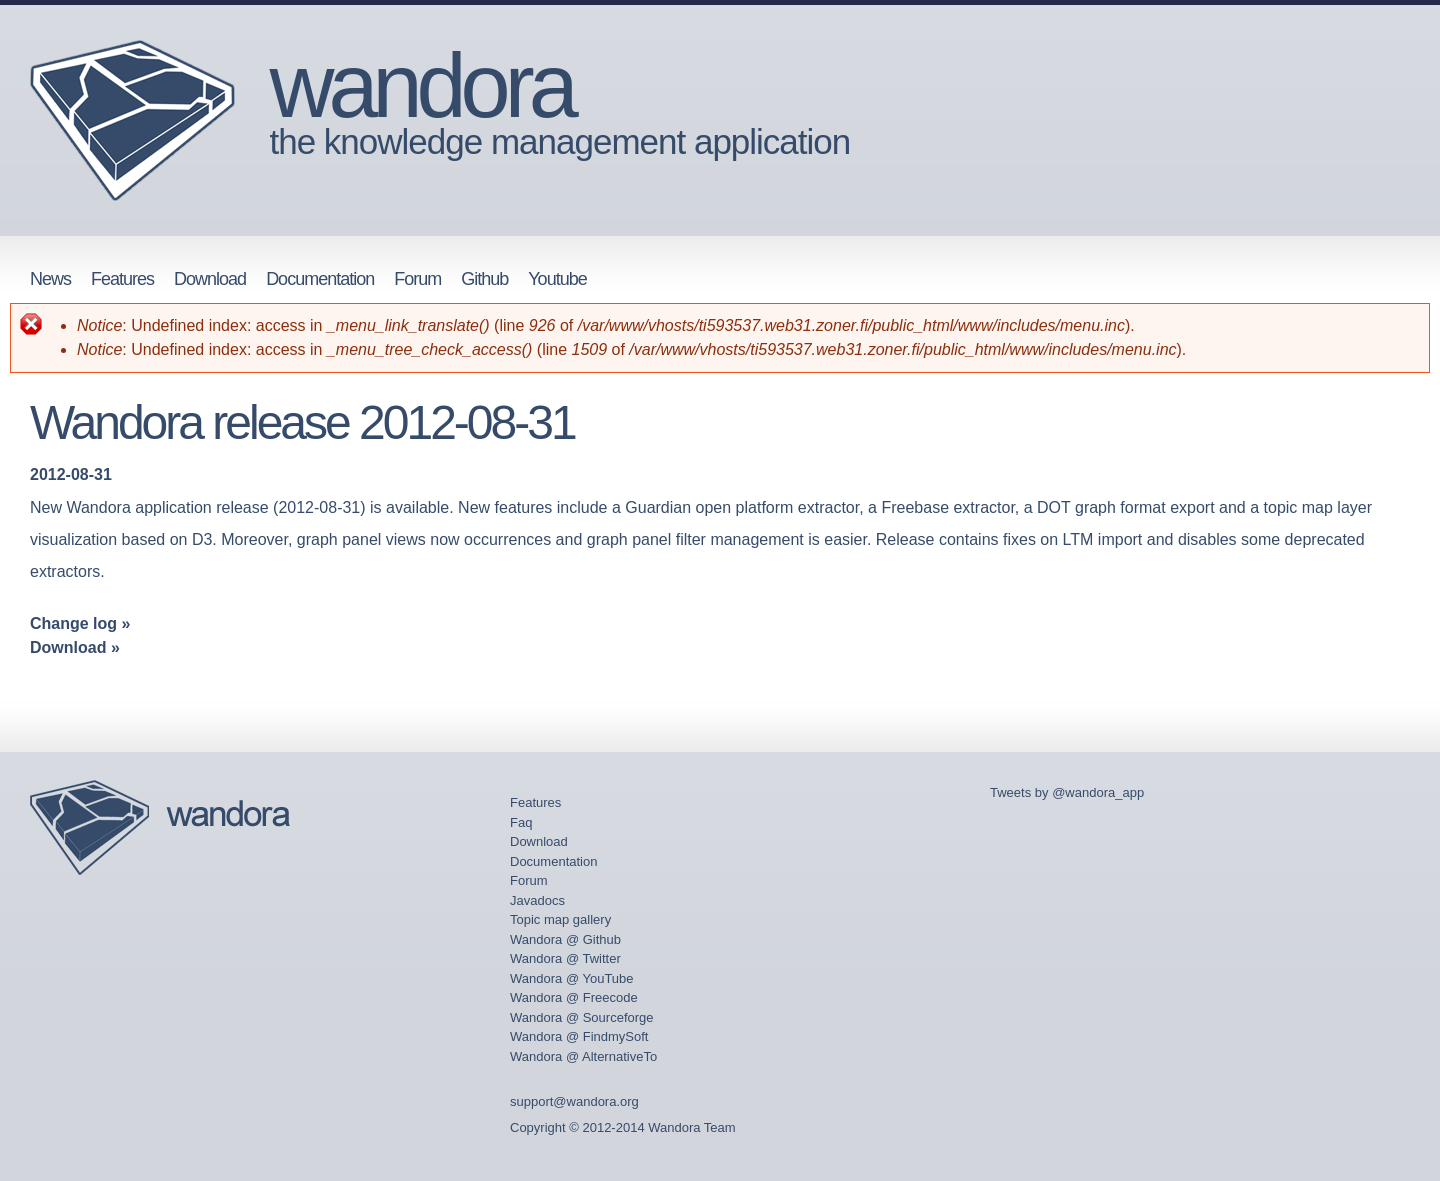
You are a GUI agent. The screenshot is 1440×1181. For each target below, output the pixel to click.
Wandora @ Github (565, 939)
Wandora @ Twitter (565, 958)
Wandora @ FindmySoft (579, 1036)
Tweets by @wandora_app (1067, 792)
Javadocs (537, 900)
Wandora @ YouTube (572, 978)
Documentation (320, 279)
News (50, 279)
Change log (73, 623)
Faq (521, 822)
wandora (420, 86)
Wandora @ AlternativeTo (583, 1056)
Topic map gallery (560, 919)
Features (122, 279)
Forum (417, 279)
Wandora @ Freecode (574, 997)
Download (210, 279)
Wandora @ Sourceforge (582, 1017)
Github (484, 279)
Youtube (557, 279)
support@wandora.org (574, 1101)
